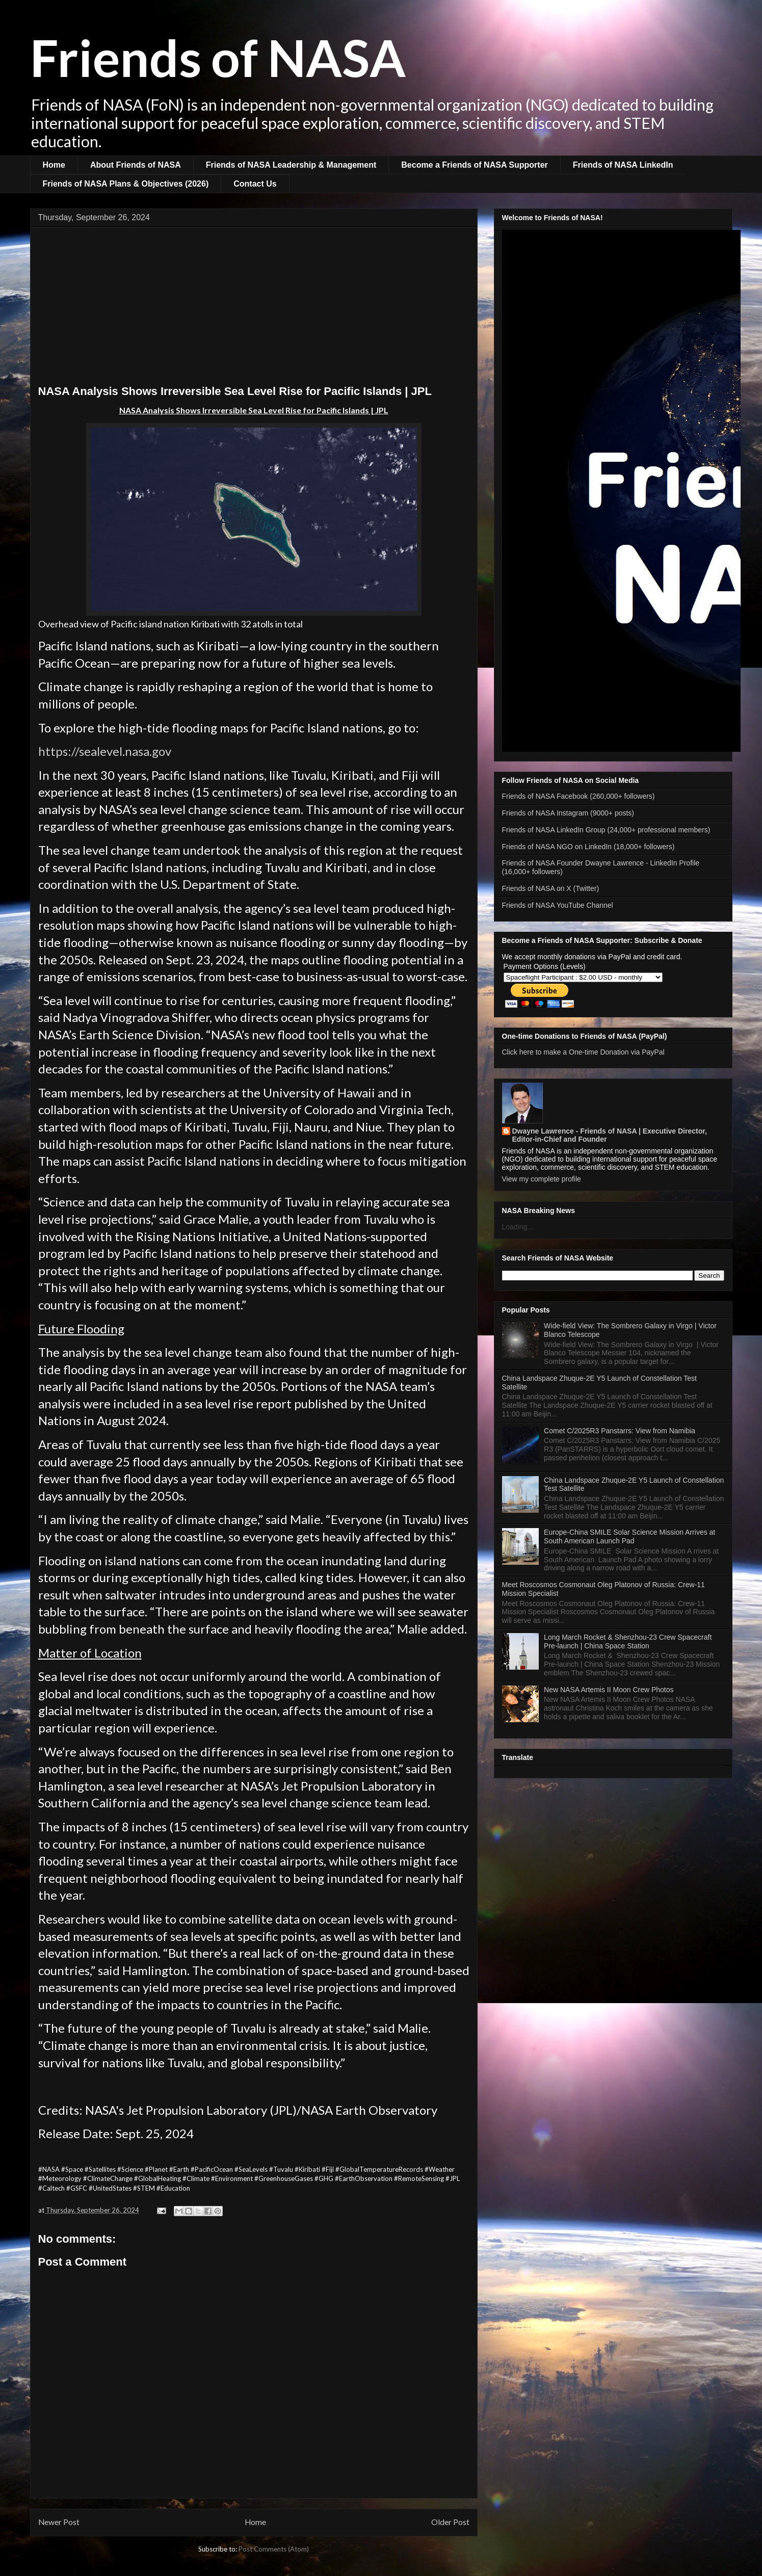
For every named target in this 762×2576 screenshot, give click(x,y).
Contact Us (254, 183)
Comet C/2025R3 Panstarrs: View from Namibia (619, 1431)
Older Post (450, 2522)
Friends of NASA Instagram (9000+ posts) (568, 813)
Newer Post (59, 2522)
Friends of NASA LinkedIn (623, 165)
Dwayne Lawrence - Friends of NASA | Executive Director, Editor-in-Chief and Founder (609, 1135)
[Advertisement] (253, 308)
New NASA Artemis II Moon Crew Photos (608, 1690)
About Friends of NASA (135, 165)
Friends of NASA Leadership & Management (291, 165)
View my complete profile (541, 1179)
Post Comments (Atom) (274, 2549)
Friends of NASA (218, 57)
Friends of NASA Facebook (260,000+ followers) (578, 796)
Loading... (518, 1227)
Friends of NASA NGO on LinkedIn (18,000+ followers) (588, 847)
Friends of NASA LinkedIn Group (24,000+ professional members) (606, 830)
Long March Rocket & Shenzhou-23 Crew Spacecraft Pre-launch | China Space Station (628, 1641)
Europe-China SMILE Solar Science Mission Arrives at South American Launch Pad (629, 1536)
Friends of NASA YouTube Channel (557, 905)
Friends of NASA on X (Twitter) (550, 888)
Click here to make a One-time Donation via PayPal (583, 1052)
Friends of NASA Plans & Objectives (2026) (126, 183)
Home (54, 165)
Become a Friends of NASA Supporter (474, 165)
